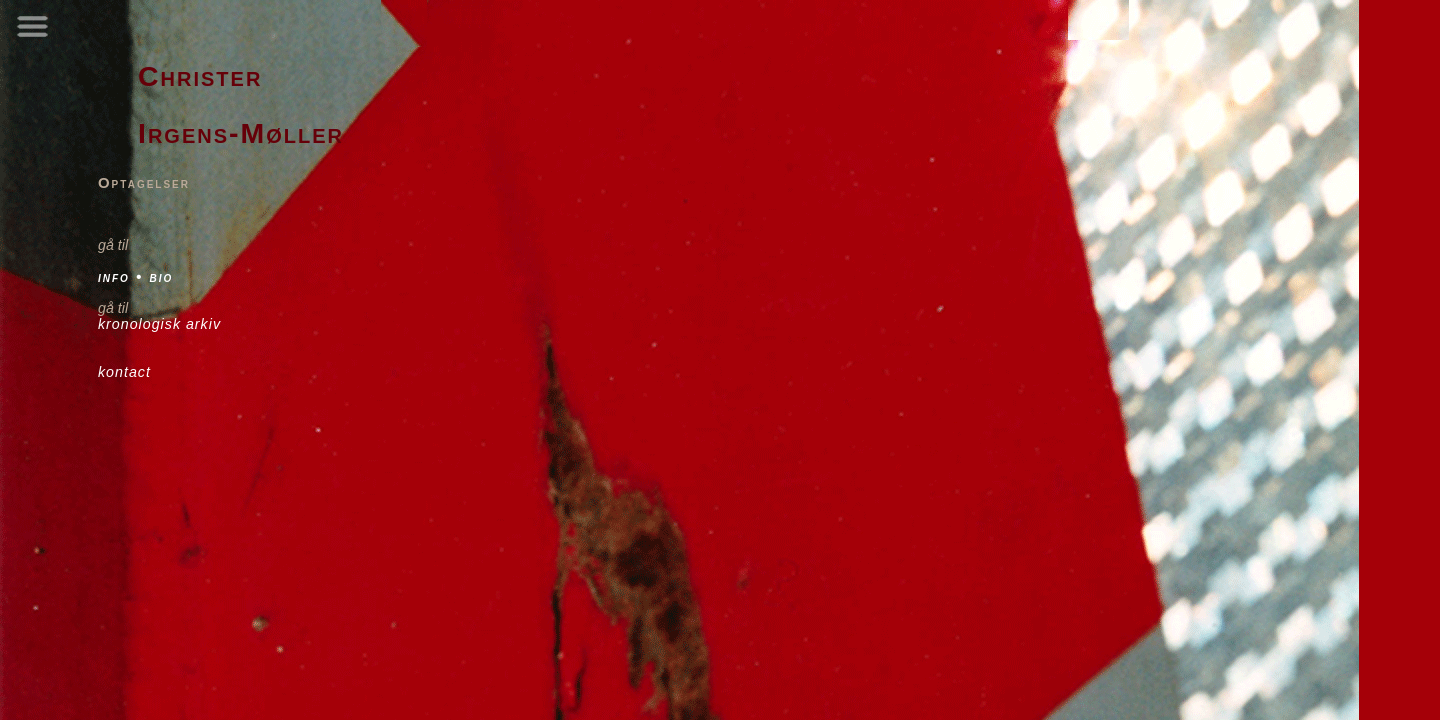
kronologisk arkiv (159, 324)
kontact (124, 372)
